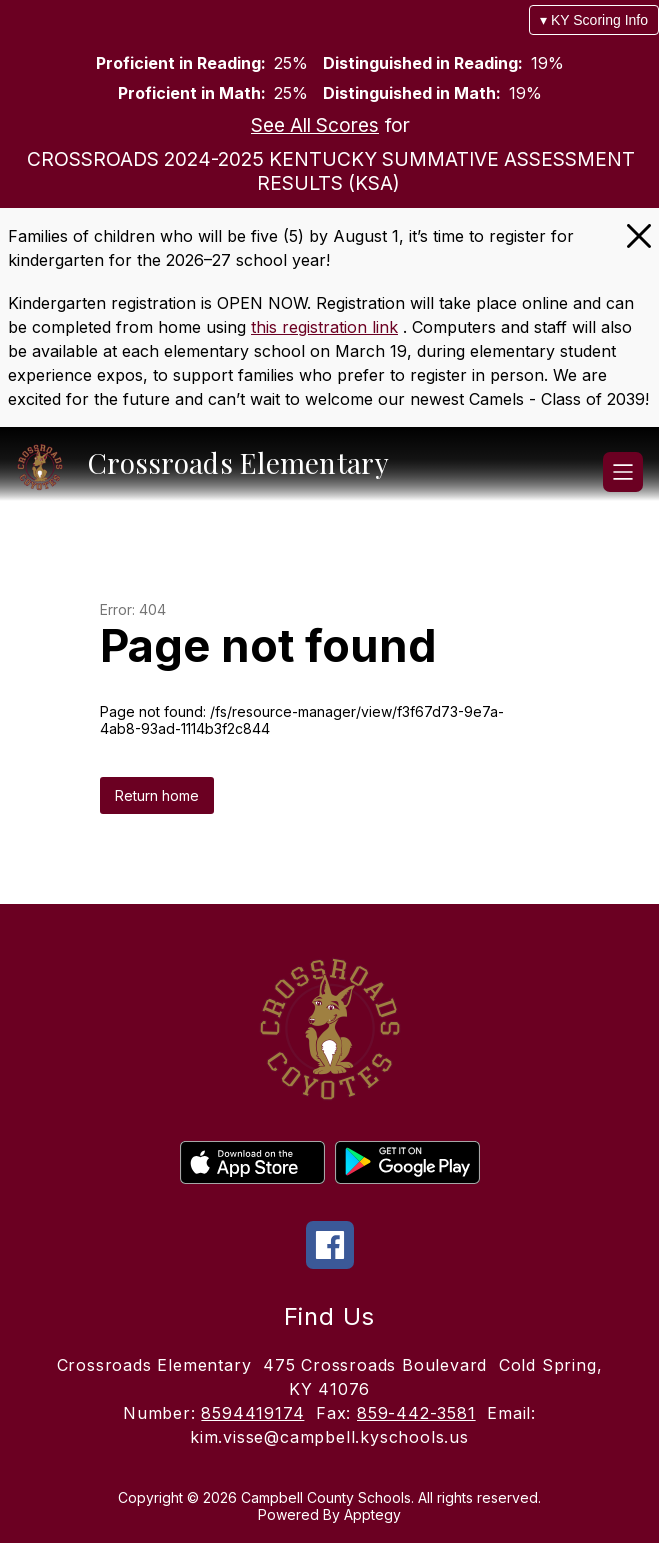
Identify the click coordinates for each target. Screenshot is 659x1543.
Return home (157, 795)
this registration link (324, 327)
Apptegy (372, 1514)
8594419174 (252, 1413)
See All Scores (315, 125)
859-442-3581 (416, 1413)
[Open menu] (623, 472)
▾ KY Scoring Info (594, 20)
